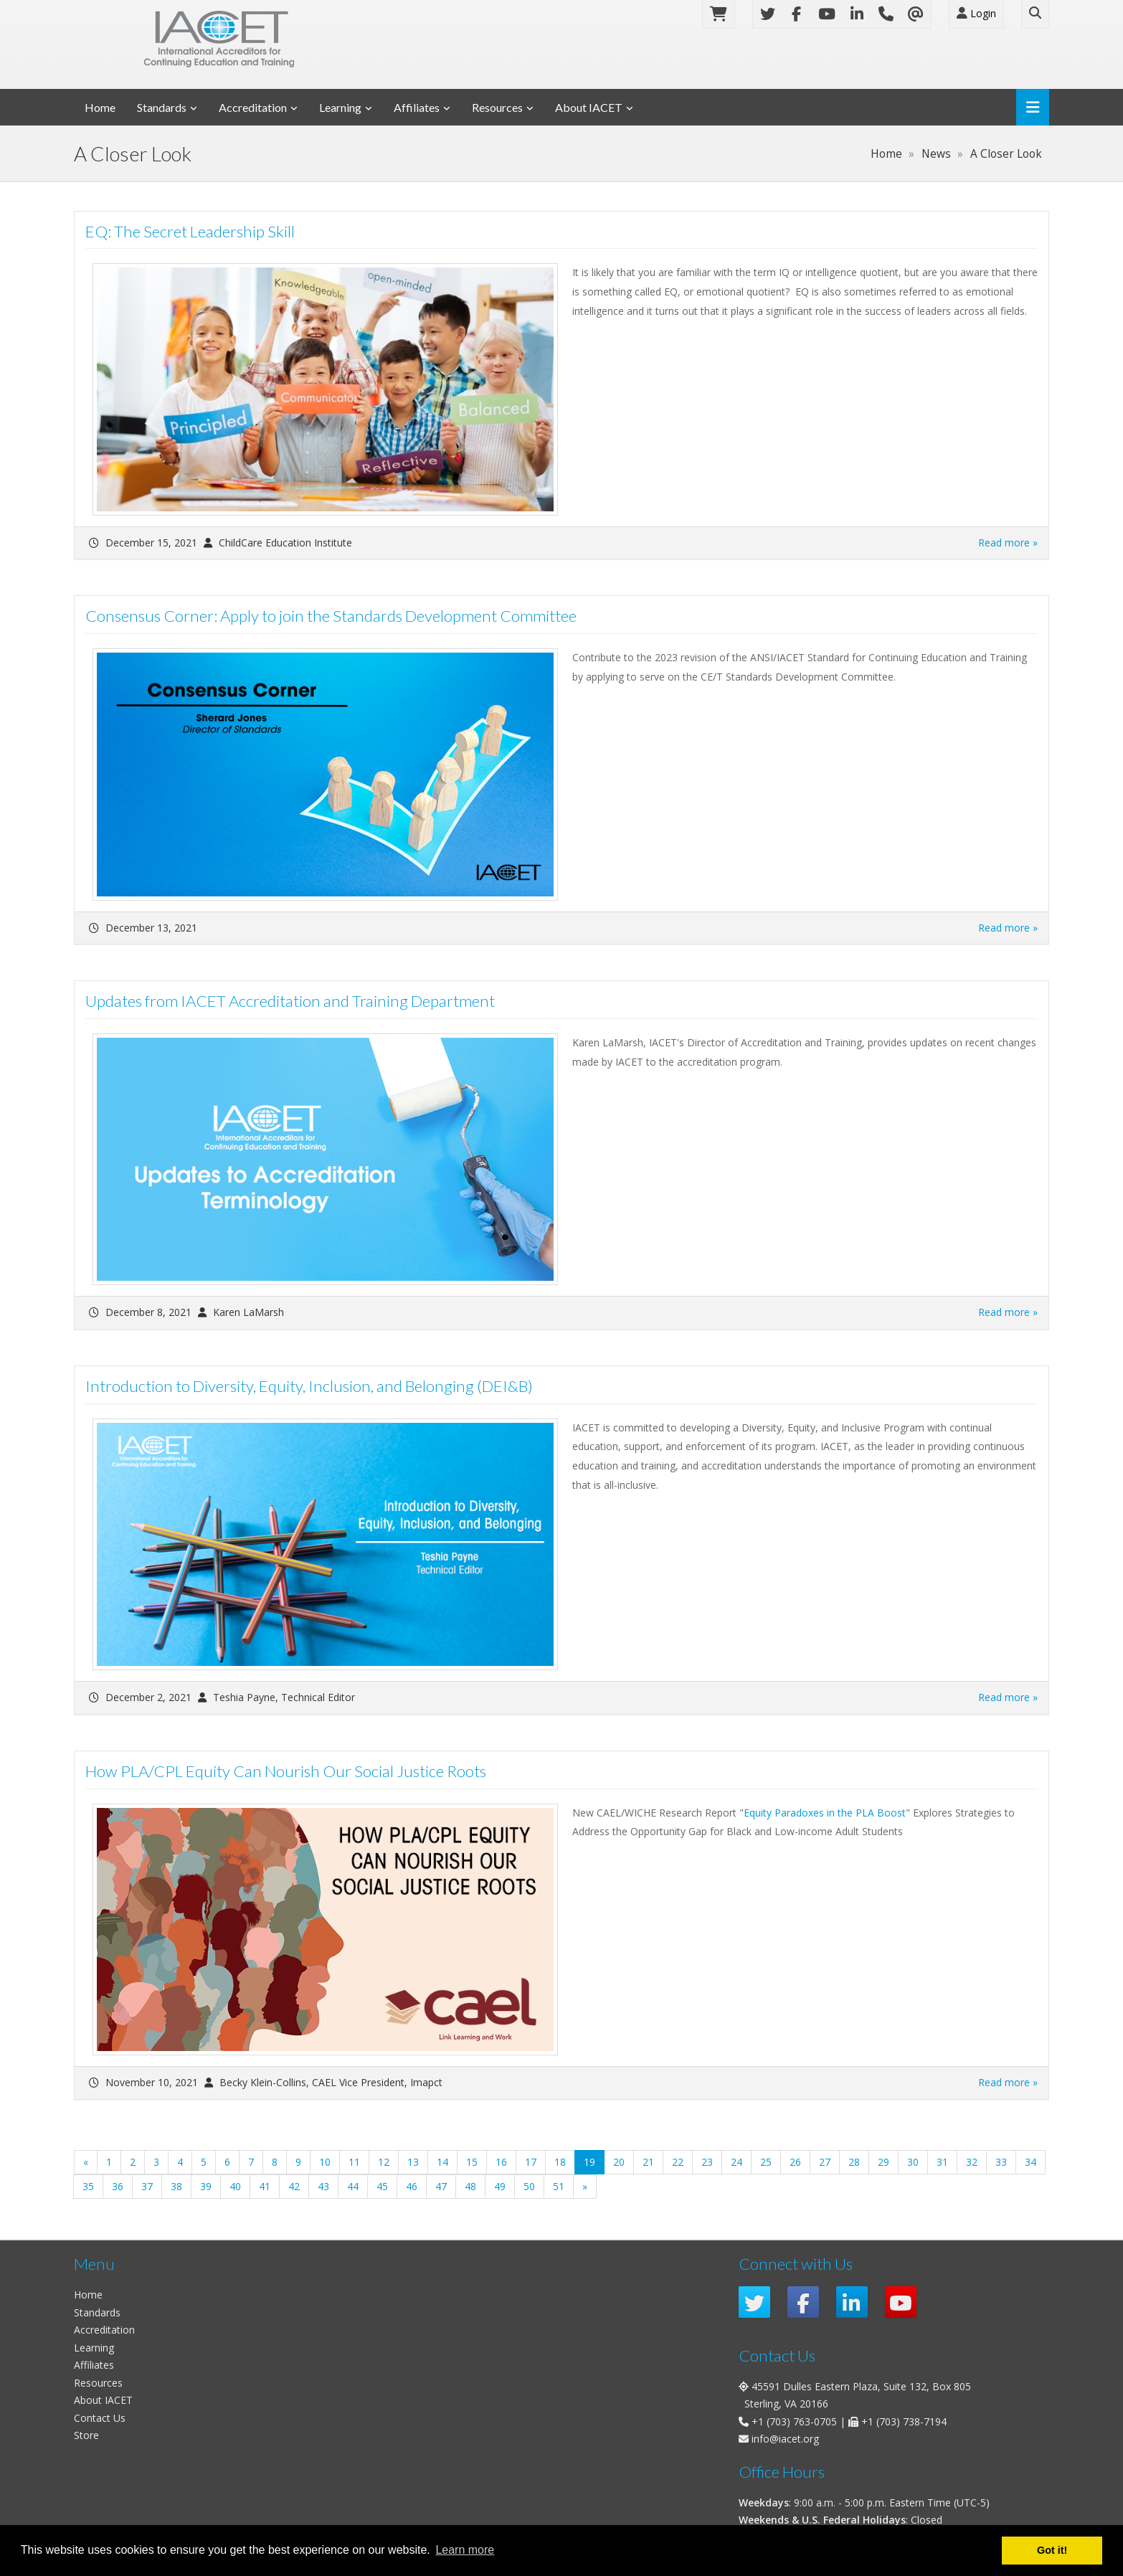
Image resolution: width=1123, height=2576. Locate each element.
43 (323, 2186)
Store (86, 2435)
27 (824, 2162)
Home (100, 107)
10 (325, 2162)
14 (442, 2162)
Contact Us (99, 2418)
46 (411, 2186)
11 (354, 2162)
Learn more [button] (464, 2550)
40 (235, 2186)
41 (264, 2186)
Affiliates (417, 107)
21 (648, 2162)
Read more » (1008, 542)
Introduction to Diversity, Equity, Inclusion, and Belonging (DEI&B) (309, 1386)
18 (560, 2162)
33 (1001, 2162)
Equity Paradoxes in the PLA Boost (825, 1812)
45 (382, 2186)
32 (971, 2162)
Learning (340, 107)
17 (530, 2162)
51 (558, 2186)
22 (677, 2162)
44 (353, 2186)
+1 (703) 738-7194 (904, 2421)
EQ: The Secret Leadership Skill (190, 231)
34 (1030, 2162)
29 (883, 2162)
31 (942, 2162)
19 (594, 2161)
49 (500, 2186)
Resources (497, 107)
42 (294, 2186)
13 (413, 2162)
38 (176, 2186)
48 (470, 2186)
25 (766, 2162)
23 (707, 2162)
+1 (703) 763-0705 (794, 2421)
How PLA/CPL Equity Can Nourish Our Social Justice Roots (285, 1771)
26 (795, 2162)
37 (147, 2186)
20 (619, 2162)
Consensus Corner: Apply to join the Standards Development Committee (331, 615)
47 (441, 2186)
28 (854, 2162)
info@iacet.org (785, 2438)
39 (206, 2186)
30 (913, 2162)
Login (976, 13)
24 (736, 2162)
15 (472, 2162)
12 (383, 2162)
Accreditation (253, 107)
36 (117, 2186)
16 (501, 2162)
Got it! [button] (1052, 2550)
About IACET (588, 107)
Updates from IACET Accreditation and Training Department (290, 1000)
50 (529, 2186)
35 (88, 2186)
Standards (161, 107)
